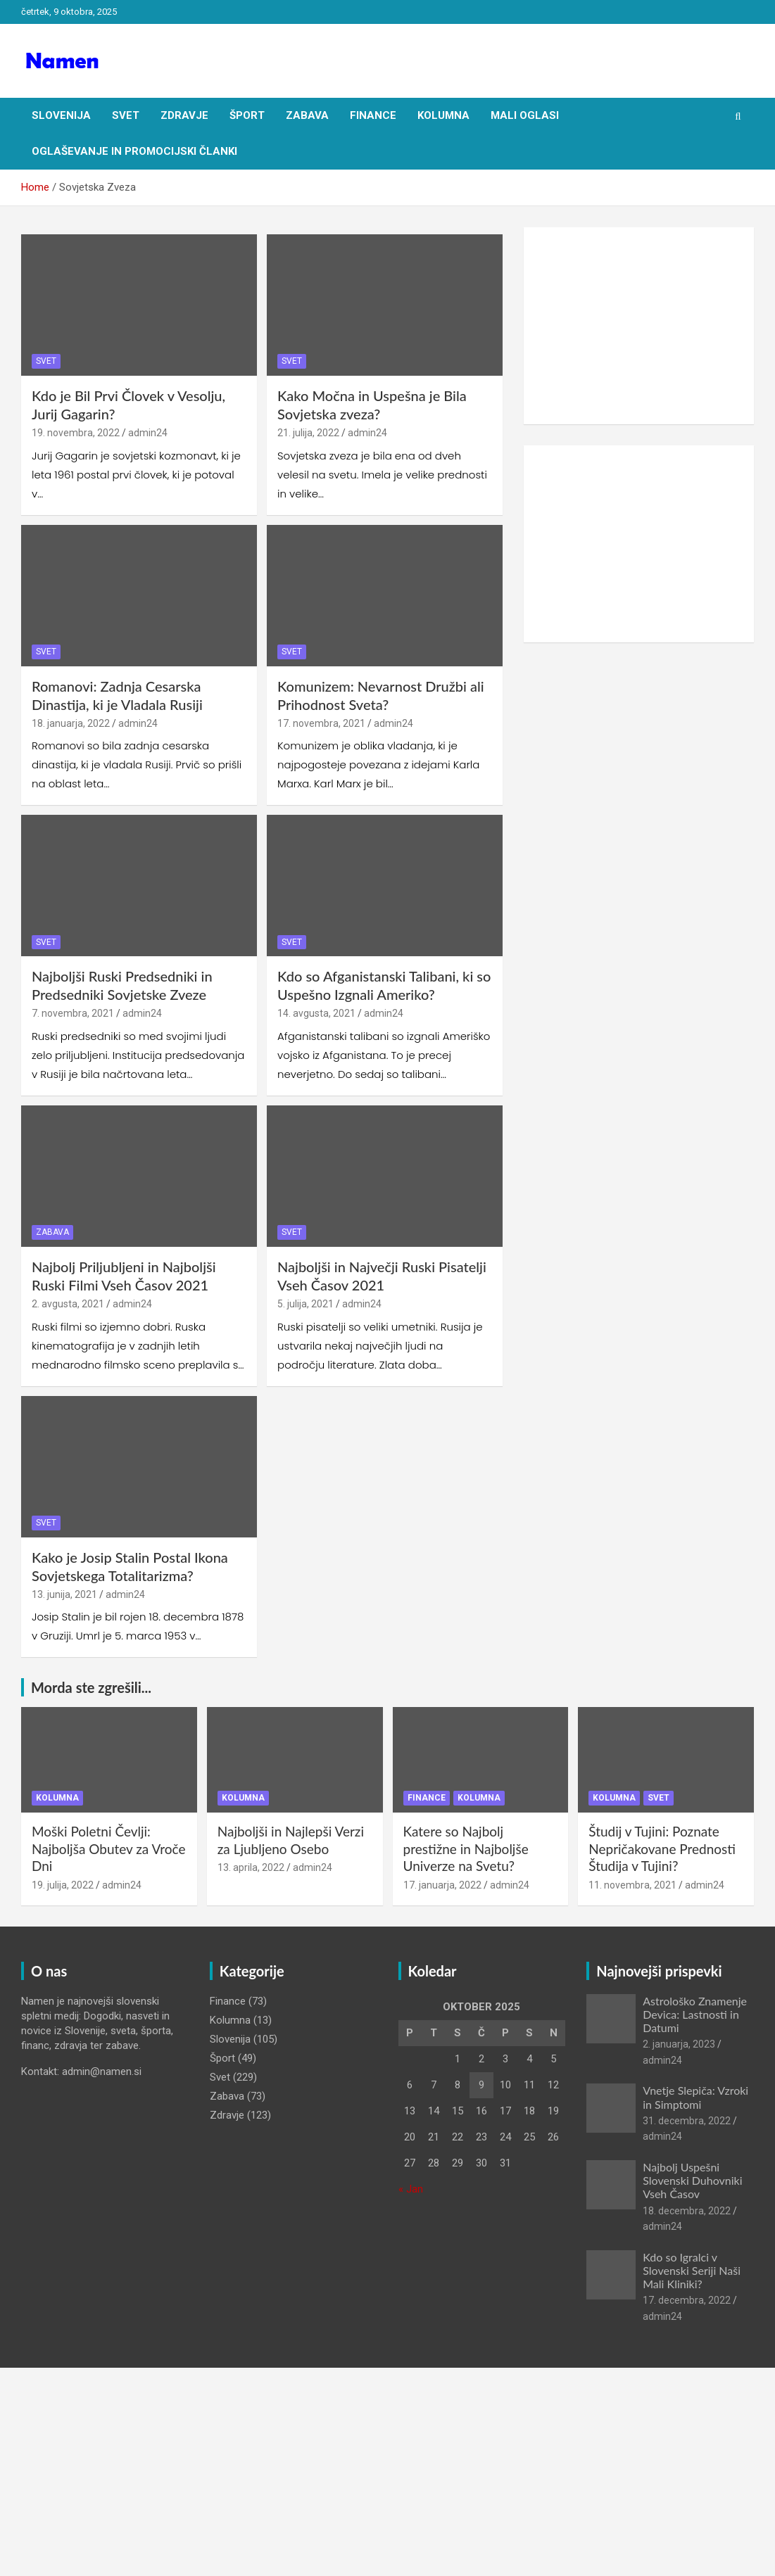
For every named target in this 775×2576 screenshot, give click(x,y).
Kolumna (443, 115)
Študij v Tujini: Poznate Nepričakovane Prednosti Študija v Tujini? (662, 1848)
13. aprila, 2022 (251, 1867)
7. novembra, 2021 (73, 1013)
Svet (125, 115)
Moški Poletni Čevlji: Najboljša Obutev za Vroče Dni (109, 1848)
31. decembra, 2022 (687, 2120)
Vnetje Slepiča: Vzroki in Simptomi (695, 2096)
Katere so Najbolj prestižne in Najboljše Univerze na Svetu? (466, 1848)
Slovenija (61, 115)
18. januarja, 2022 (71, 723)
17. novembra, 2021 (321, 723)
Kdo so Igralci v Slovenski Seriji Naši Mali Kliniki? (692, 2270)
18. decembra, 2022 (687, 2210)
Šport (247, 115)
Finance (373, 115)
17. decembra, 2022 (687, 2300)
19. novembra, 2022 (76, 432)
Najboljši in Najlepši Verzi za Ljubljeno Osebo (291, 1840)
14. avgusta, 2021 (316, 1013)
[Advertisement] (638, 326)
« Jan (410, 2189)
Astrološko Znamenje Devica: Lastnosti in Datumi (695, 2014)
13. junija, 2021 (64, 1594)
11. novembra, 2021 (632, 1885)
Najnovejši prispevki (659, 1970)
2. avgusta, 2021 (68, 1303)
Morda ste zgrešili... (91, 1687)
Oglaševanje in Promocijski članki (134, 151)
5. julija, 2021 (305, 1303)
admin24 (148, 432)
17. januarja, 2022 (442, 1885)
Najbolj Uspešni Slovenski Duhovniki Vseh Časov (692, 2180)
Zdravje (184, 115)
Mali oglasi (525, 115)
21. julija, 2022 (308, 432)
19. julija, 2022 (63, 1885)
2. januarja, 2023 (679, 2044)
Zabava (307, 115)
